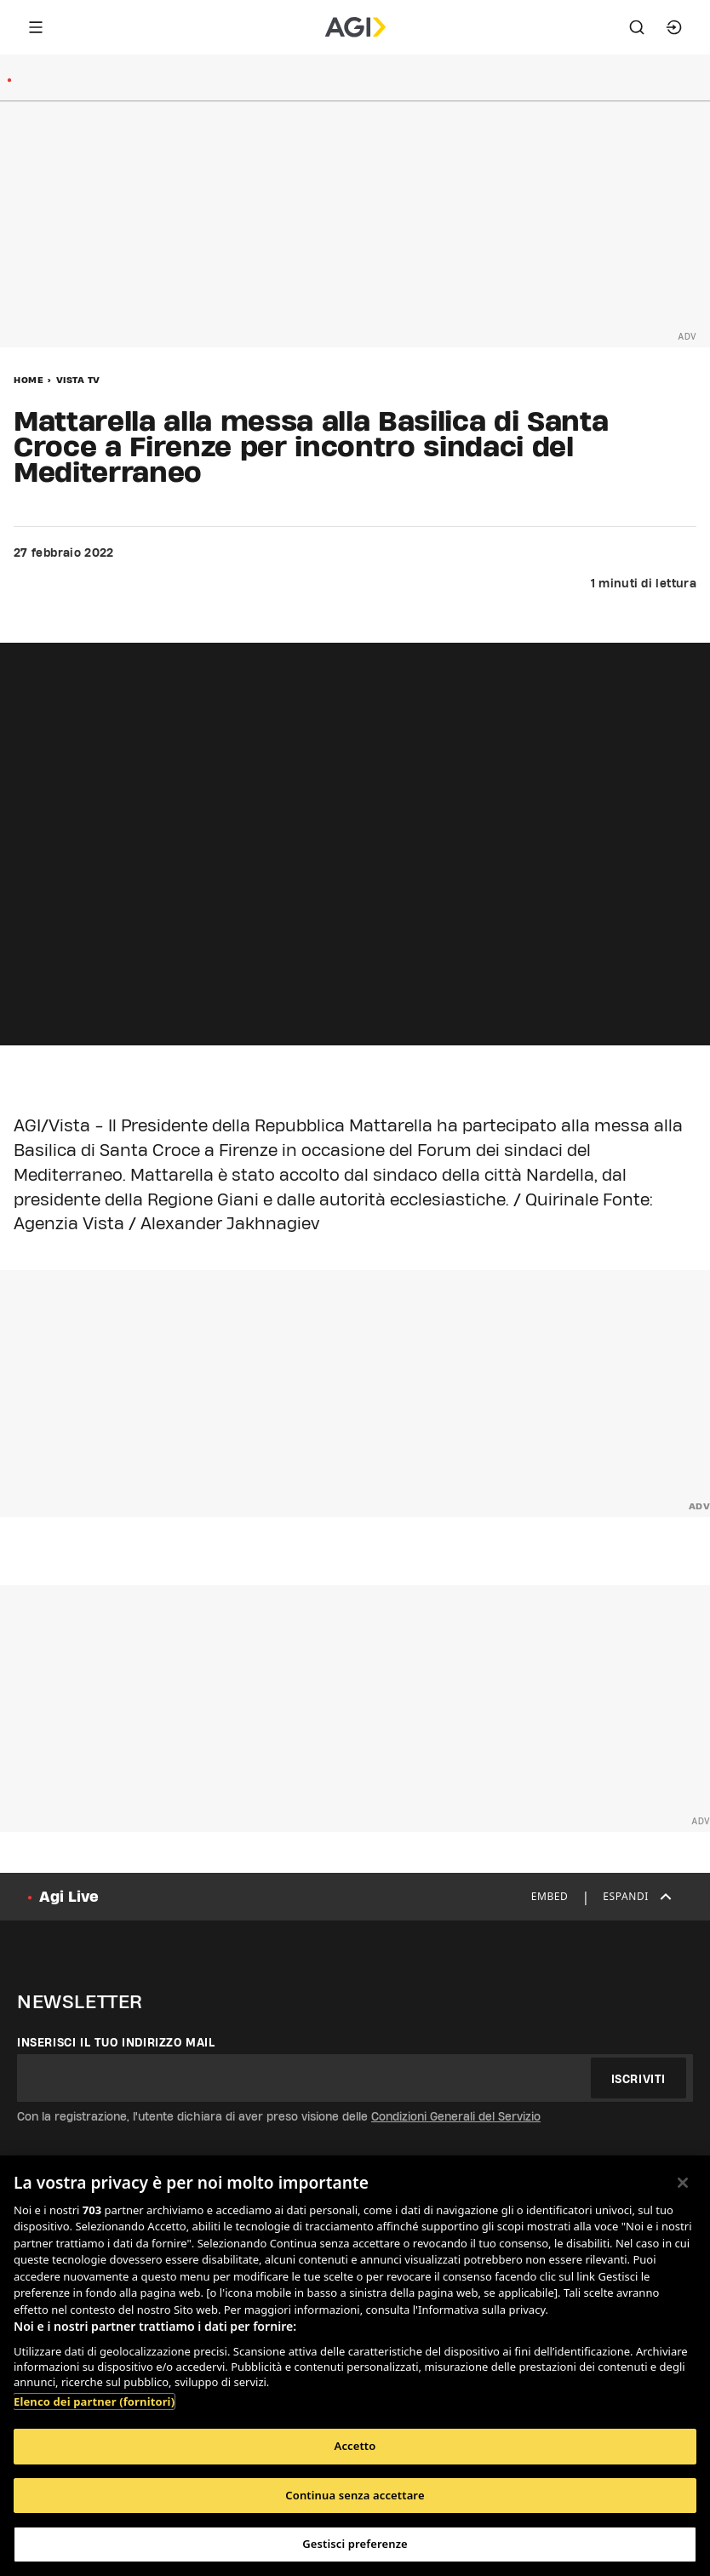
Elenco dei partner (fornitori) (94, 2401)
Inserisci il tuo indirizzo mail (116, 2042)
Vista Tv (78, 380)
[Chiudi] (682, 2182)
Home (28, 380)
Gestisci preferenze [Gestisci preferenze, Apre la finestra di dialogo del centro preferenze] (355, 2543)
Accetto (355, 2445)
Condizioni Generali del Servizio (456, 2116)
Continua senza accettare (354, 2495)
